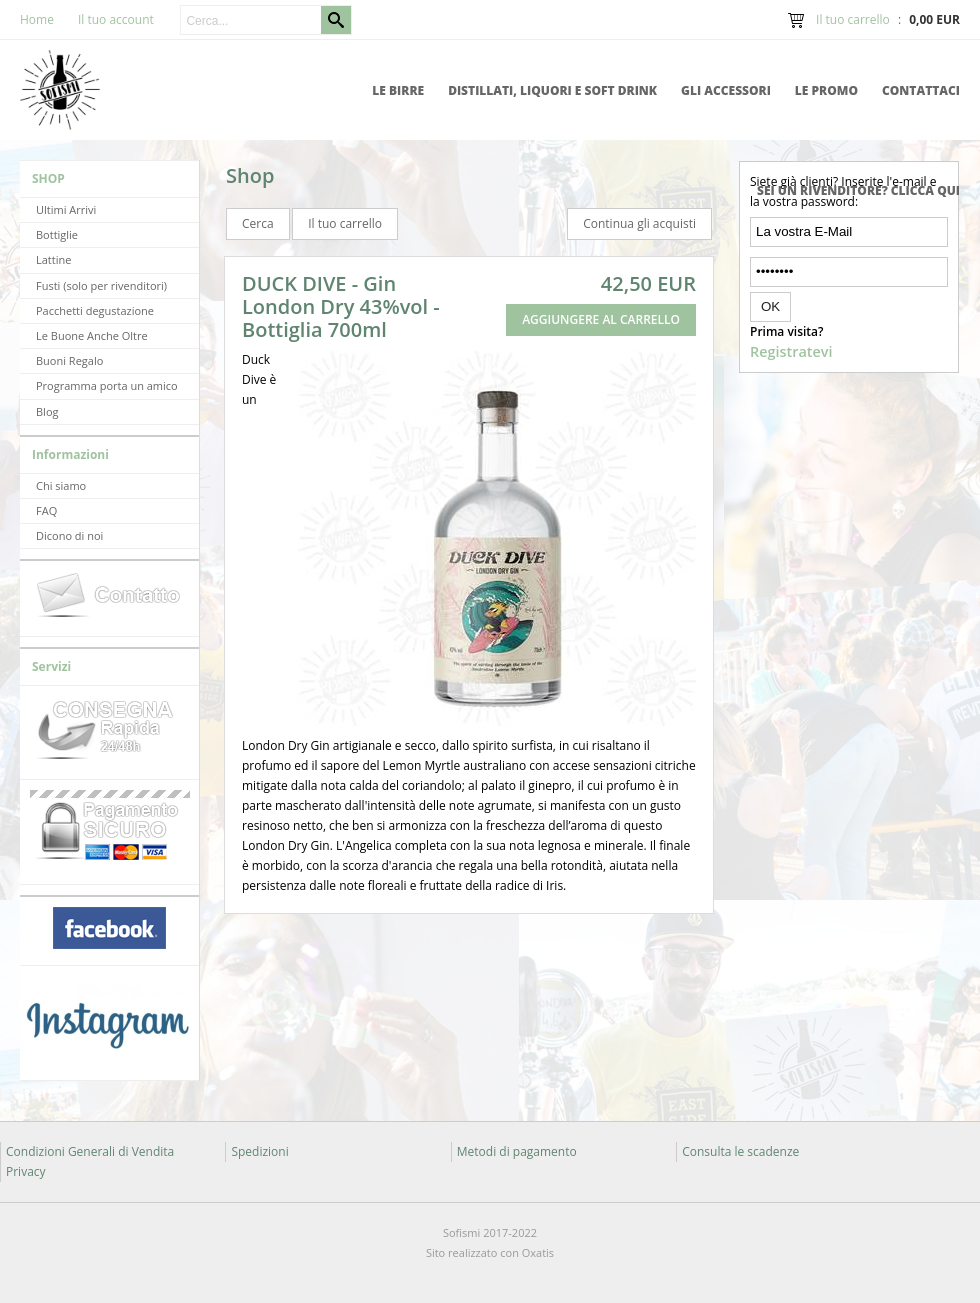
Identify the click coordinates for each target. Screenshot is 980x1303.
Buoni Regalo (69, 360)
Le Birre (398, 90)
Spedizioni (259, 1151)
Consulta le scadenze (740, 1151)
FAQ (46, 510)
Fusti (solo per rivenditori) (101, 285)
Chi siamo (61, 485)
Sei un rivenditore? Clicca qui (858, 190)
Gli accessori (726, 90)
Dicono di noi (69, 535)
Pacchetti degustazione (95, 310)
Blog (47, 411)
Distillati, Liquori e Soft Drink (552, 90)
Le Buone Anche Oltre (92, 335)
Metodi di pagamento (517, 1151)
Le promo (826, 90)
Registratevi (791, 351)
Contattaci (921, 90)
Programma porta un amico (107, 385)
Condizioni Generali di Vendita (90, 1151)
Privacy (26, 1171)
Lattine (53, 259)
